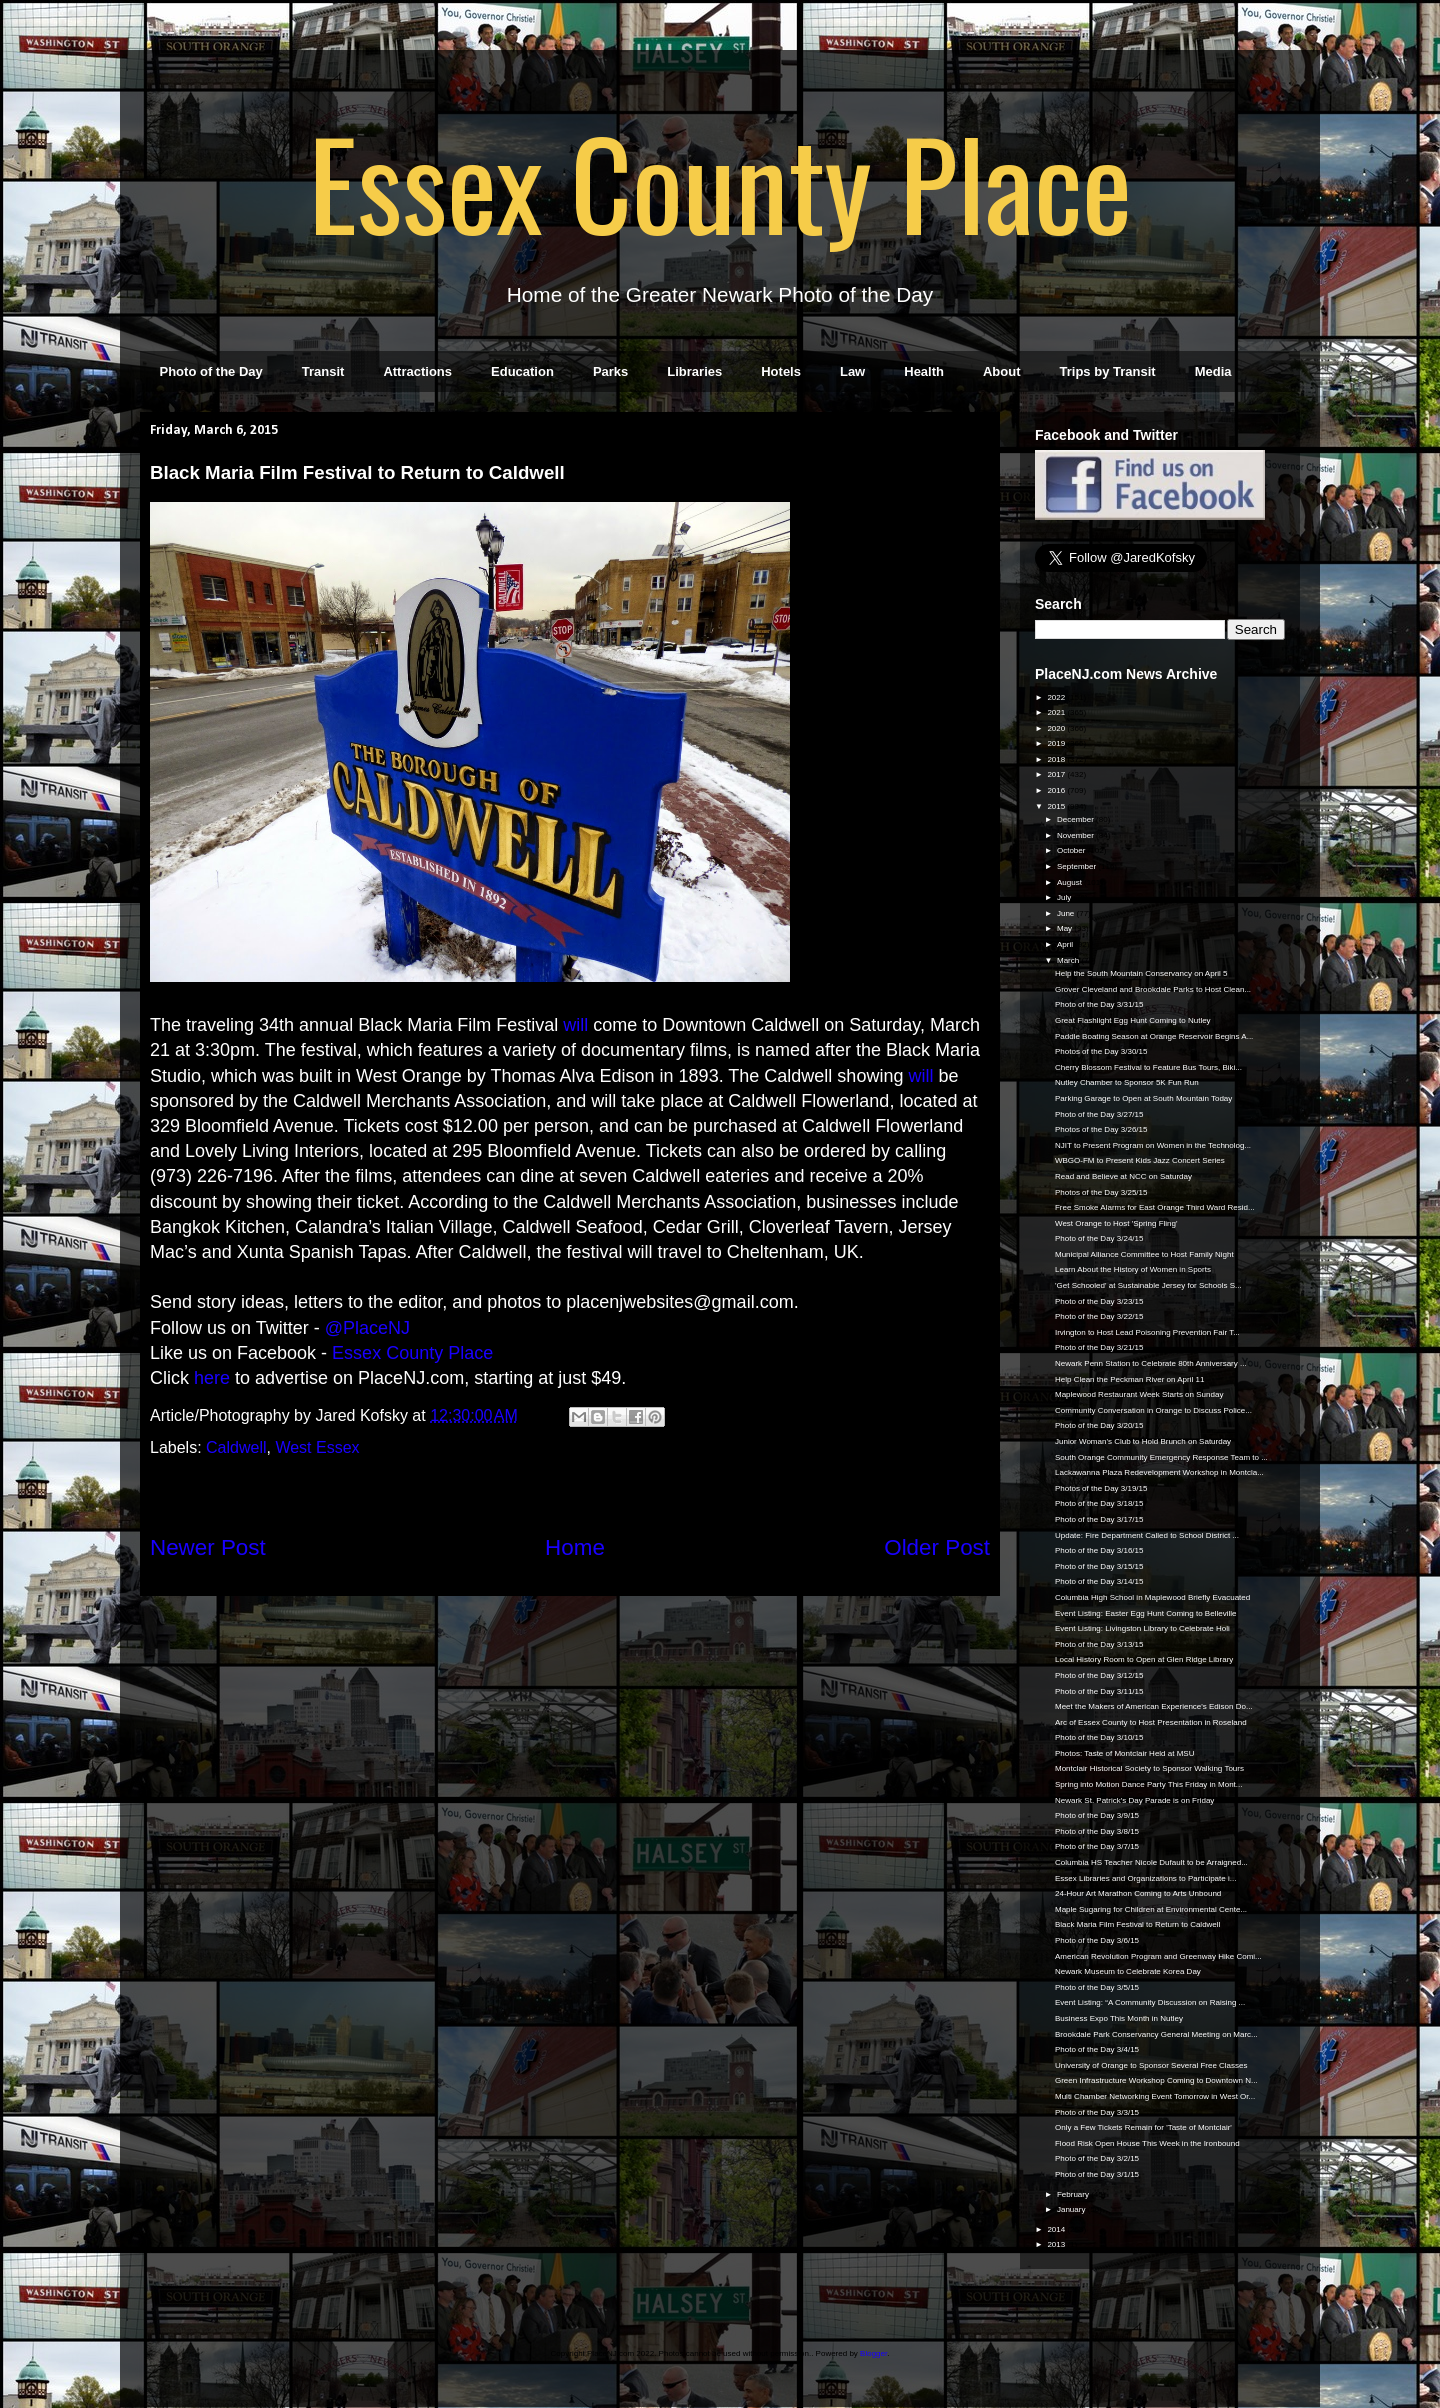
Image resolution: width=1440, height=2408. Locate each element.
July (1065, 897)
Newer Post (208, 1547)
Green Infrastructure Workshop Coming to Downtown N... (1156, 2080)
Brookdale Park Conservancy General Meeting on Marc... (1156, 2034)
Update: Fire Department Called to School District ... (1147, 1535)
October (1072, 850)
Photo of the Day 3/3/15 (1097, 2112)
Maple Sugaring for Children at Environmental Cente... (1151, 1909)
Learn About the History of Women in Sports (1133, 1269)
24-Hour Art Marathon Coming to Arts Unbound (1138, 1893)
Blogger (873, 2353)
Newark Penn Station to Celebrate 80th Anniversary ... (1151, 1363)
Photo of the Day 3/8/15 (1097, 1831)
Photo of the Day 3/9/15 (1097, 1815)
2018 (1057, 759)
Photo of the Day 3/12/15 (1099, 1675)
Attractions (417, 371)
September (1077, 866)
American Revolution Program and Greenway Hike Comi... (1158, 1956)
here (212, 1378)
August (1070, 882)
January (1072, 2209)
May (1065, 928)
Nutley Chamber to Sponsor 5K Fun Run (1127, 1082)
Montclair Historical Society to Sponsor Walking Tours (1149, 1768)
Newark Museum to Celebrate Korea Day (1128, 1971)
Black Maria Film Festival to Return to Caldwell (1137, 1924)
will (575, 1025)
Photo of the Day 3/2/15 (1097, 2158)
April (1066, 944)
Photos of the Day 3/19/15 (1101, 1488)
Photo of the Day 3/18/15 (1099, 1503)
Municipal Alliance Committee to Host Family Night (1144, 1254)
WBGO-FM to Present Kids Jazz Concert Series (1140, 1160)
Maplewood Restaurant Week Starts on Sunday (1139, 1394)
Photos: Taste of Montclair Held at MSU (1124, 1753)
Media (1213, 371)
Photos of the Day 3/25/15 (1101, 1192)
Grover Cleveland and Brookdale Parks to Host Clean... (1153, 989)
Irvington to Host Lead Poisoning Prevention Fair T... (1147, 1332)
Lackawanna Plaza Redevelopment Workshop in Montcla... (1159, 1472)
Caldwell (236, 1447)
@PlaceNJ (367, 1328)
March (1069, 960)
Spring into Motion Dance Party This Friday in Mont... (1149, 1784)
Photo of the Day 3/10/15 (1099, 1737)
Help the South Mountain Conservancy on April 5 (1141, 973)
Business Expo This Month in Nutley (1119, 2018)
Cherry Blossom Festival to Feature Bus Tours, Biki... (1148, 1067)
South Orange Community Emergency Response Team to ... (1161, 1457)
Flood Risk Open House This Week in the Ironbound (1147, 2143)
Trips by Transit (1108, 371)
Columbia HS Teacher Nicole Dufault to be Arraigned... (1151, 1862)
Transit (323, 371)
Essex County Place (720, 181)
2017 (1057, 774)
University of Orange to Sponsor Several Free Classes (1151, 2065)
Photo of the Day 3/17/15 (1099, 1519)
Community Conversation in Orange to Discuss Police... (1153, 1410)
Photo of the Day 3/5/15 (1097, 1987)
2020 (1057, 728)
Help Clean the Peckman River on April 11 (1129, 1379)
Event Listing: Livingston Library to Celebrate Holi (1142, 1628)
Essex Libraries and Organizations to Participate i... (1145, 1878)
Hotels (781, 371)
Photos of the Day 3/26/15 (1101, 1129)
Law (852, 371)
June (1067, 913)
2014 (1057, 2229)
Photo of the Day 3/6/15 (1097, 1940)
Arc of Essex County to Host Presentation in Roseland (1151, 1722)
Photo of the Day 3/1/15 (1097, 2174)
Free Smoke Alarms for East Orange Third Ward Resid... (1155, 1207)
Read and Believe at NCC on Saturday (1123, 1176)
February (1074, 2194)
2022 (1057, 697)
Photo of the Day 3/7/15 (1097, 1846)
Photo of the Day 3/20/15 (1099, 1425)
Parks (610, 371)
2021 (1057, 712)
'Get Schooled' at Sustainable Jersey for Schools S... (1148, 1285)
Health (924, 371)
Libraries (694, 371)
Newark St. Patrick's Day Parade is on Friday (1134, 1800)
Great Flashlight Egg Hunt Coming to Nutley (1133, 1020)
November (1076, 835)
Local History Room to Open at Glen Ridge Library (1144, 1659)
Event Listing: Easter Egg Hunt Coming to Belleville (1145, 1613)
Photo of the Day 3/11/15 (1099, 1691)
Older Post (937, 1547)
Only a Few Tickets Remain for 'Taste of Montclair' (1143, 2127)
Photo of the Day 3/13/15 (1099, 1644)
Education (522, 371)
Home (575, 1547)
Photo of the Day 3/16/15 (1099, 1550)
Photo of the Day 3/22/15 (1099, 1316)
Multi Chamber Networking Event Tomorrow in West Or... (1155, 2096)
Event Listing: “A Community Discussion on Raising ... (1150, 2002)
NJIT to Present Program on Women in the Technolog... (1153, 1145)
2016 (1057, 790)
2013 (1057, 2244)
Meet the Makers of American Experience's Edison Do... (1154, 1706)
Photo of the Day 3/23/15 (1099, 1301)
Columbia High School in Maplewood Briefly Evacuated (1152, 1597)
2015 (1057, 806)
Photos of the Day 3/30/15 (1101, 1051)
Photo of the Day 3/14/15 (1099, 1581)
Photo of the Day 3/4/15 (1097, 2049)
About (1002, 371)
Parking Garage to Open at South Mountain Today (1143, 1098)
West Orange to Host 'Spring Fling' (1116, 1223)
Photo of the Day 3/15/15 (1099, 1566)
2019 (1057, 743)
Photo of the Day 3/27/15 (1099, 1114)
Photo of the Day (211, 371)
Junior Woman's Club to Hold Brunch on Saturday (1143, 1441)
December (1076, 819)
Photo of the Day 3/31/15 (1099, 1004)
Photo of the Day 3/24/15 (1099, 1238)
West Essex (317, 1447)
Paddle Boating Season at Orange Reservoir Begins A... (1154, 1036)
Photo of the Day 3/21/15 (1099, 1347)
